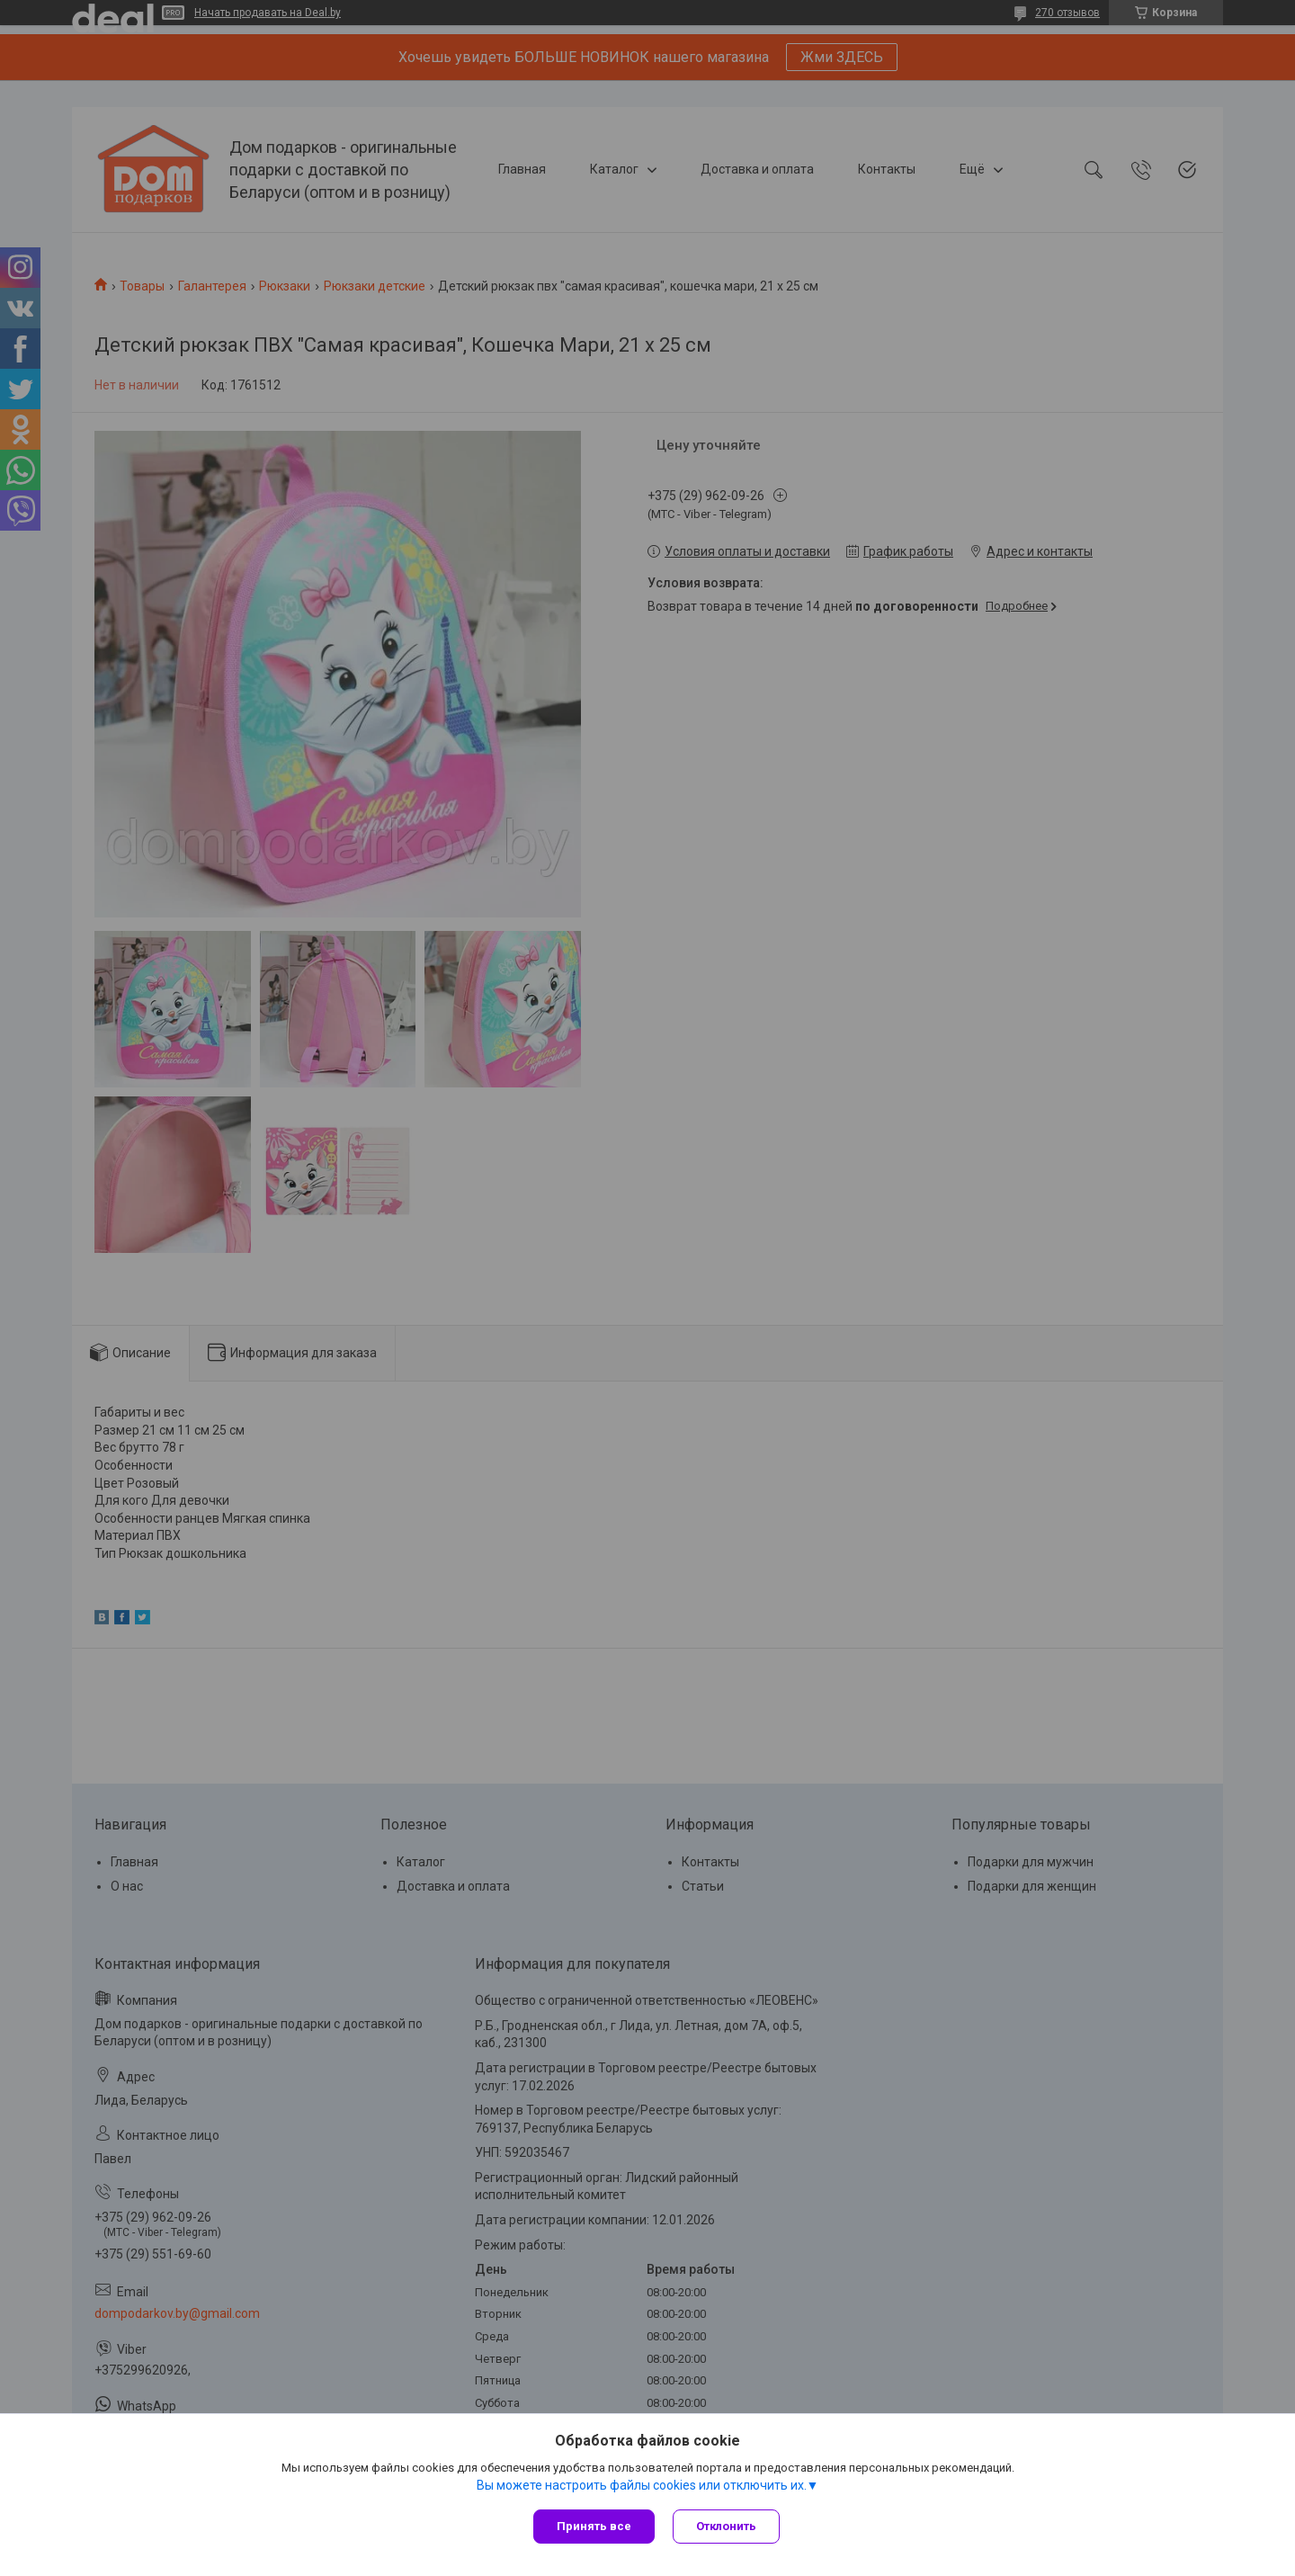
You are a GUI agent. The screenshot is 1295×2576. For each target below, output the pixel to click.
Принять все (594, 2526)
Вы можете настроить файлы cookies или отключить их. (642, 2485)
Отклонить (726, 2526)
